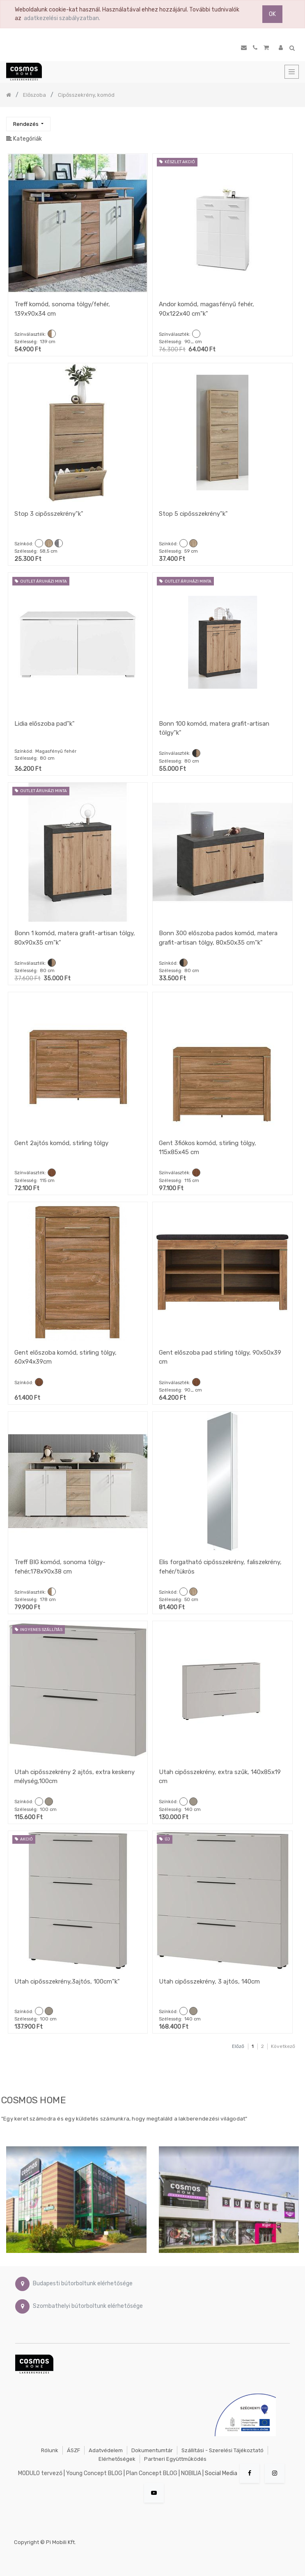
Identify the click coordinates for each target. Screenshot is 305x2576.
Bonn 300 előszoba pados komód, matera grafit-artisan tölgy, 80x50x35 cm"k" (218, 937)
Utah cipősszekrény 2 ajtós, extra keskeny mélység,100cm (74, 1776)
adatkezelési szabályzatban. (62, 18)
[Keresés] (292, 120)
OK (272, 14)
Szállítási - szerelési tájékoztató (222, 2450)
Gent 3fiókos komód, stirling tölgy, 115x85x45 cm (207, 1147)
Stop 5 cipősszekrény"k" (193, 513)
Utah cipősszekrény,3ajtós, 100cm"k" (67, 1981)
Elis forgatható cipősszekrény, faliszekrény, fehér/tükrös (220, 1566)
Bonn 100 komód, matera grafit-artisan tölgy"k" (214, 728)
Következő (283, 2046)
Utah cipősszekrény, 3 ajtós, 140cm (209, 1981)
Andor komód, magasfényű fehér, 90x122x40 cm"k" (206, 309)
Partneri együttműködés (175, 2459)
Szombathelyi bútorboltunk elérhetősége (88, 2306)
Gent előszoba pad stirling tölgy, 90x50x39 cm (220, 1357)
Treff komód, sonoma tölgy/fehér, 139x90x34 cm (62, 309)
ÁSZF (73, 2450)
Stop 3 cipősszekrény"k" (48, 513)
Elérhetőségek (117, 2459)
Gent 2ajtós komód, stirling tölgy (61, 1143)
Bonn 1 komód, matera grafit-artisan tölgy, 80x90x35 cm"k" (74, 937)
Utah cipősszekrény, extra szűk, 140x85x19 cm (220, 1776)
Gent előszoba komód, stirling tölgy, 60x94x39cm (65, 1357)
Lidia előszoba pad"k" (44, 723)
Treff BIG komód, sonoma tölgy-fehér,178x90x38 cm (59, 1566)
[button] (28, 124)
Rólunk (49, 2450)
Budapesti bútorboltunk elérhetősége (83, 2283)
